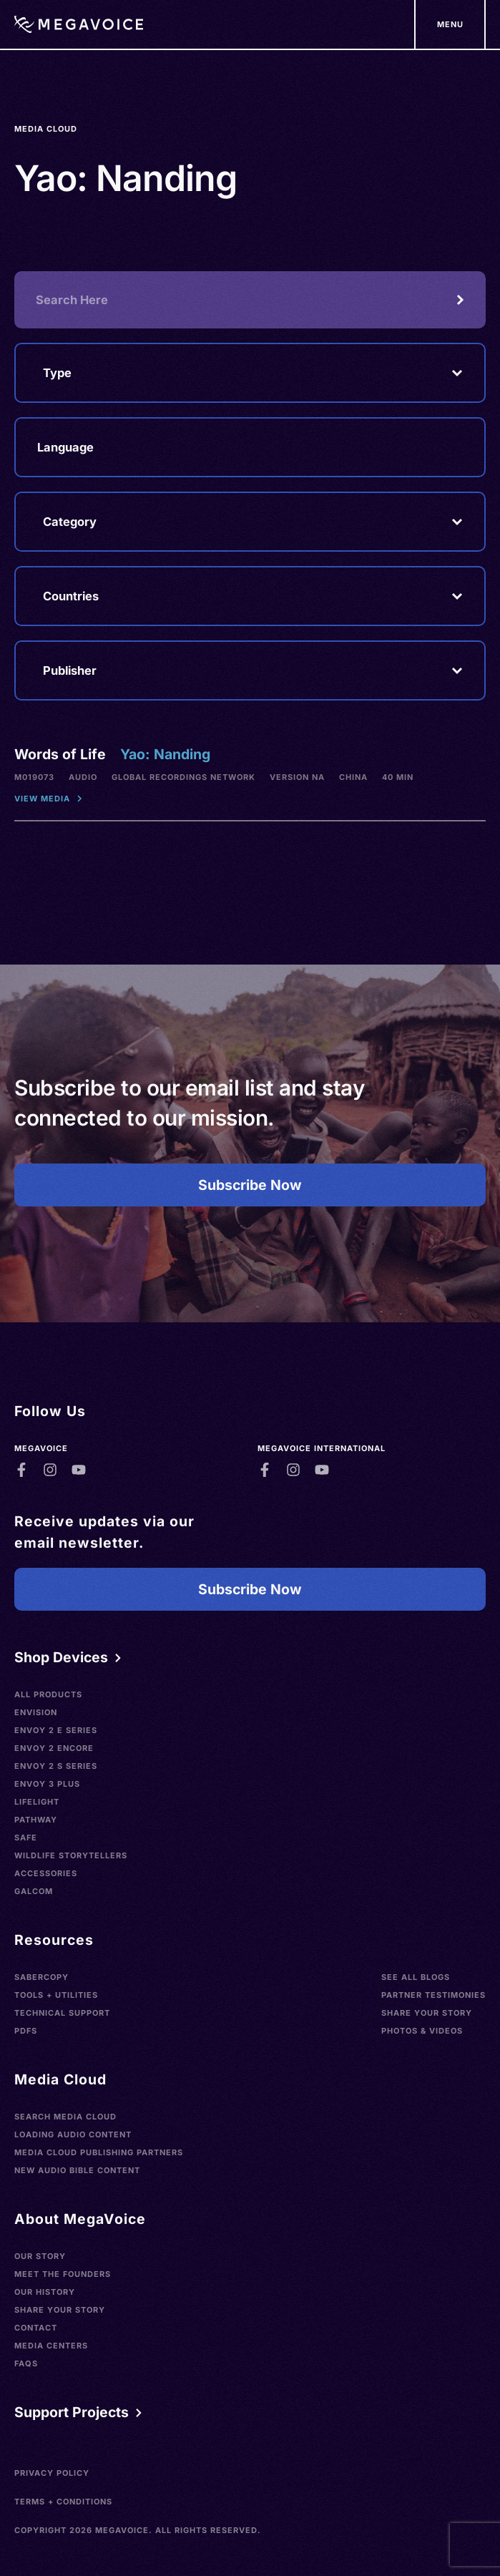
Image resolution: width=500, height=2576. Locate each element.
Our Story (40, 2256)
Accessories (45, 1873)
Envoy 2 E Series (55, 1730)
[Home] (78, 24)
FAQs (26, 2363)
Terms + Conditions (63, 2502)
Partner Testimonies (433, 1995)
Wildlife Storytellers (70, 1855)
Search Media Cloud (65, 2117)
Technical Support (62, 2013)
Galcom (33, 1891)
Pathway (35, 1820)
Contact (35, 2328)
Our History (44, 2292)
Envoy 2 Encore (54, 1748)
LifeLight (36, 1802)
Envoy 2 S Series (55, 1766)
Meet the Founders (62, 2274)
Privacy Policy (51, 2473)
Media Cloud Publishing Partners (98, 2152)
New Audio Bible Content (77, 2170)
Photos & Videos (422, 2031)
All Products (48, 1694)
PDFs (25, 2031)
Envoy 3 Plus (47, 1784)
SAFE (25, 1838)
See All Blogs (415, 1977)
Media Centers (51, 2346)
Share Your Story (426, 2013)
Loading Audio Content (73, 2134)
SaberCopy (41, 1977)
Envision (35, 1712)
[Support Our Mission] (450, 24)
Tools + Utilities (56, 1995)
